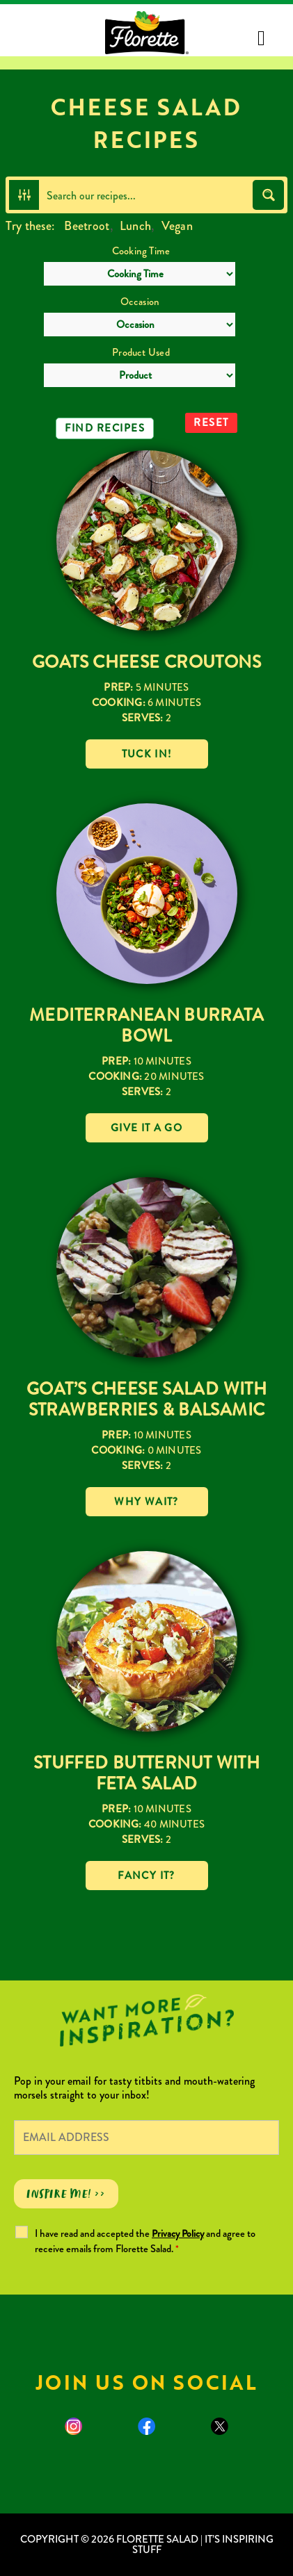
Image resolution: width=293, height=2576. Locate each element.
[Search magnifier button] (268, 195)
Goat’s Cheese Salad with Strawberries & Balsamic (146, 1399)
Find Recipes (105, 428)
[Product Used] (139, 375)
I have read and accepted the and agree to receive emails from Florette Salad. (145, 2241)
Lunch (135, 226)
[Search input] (146, 195)
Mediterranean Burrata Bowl (146, 1025)
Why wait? (146, 1501)
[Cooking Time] (139, 274)
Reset (211, 422)
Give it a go (146, 1127)
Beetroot (86, 226)
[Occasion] (139, 324)
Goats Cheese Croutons (146, 662)
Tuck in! (147, 754)
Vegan (177, 226)
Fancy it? (146, 1875)
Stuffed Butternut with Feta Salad (146, 1773)
